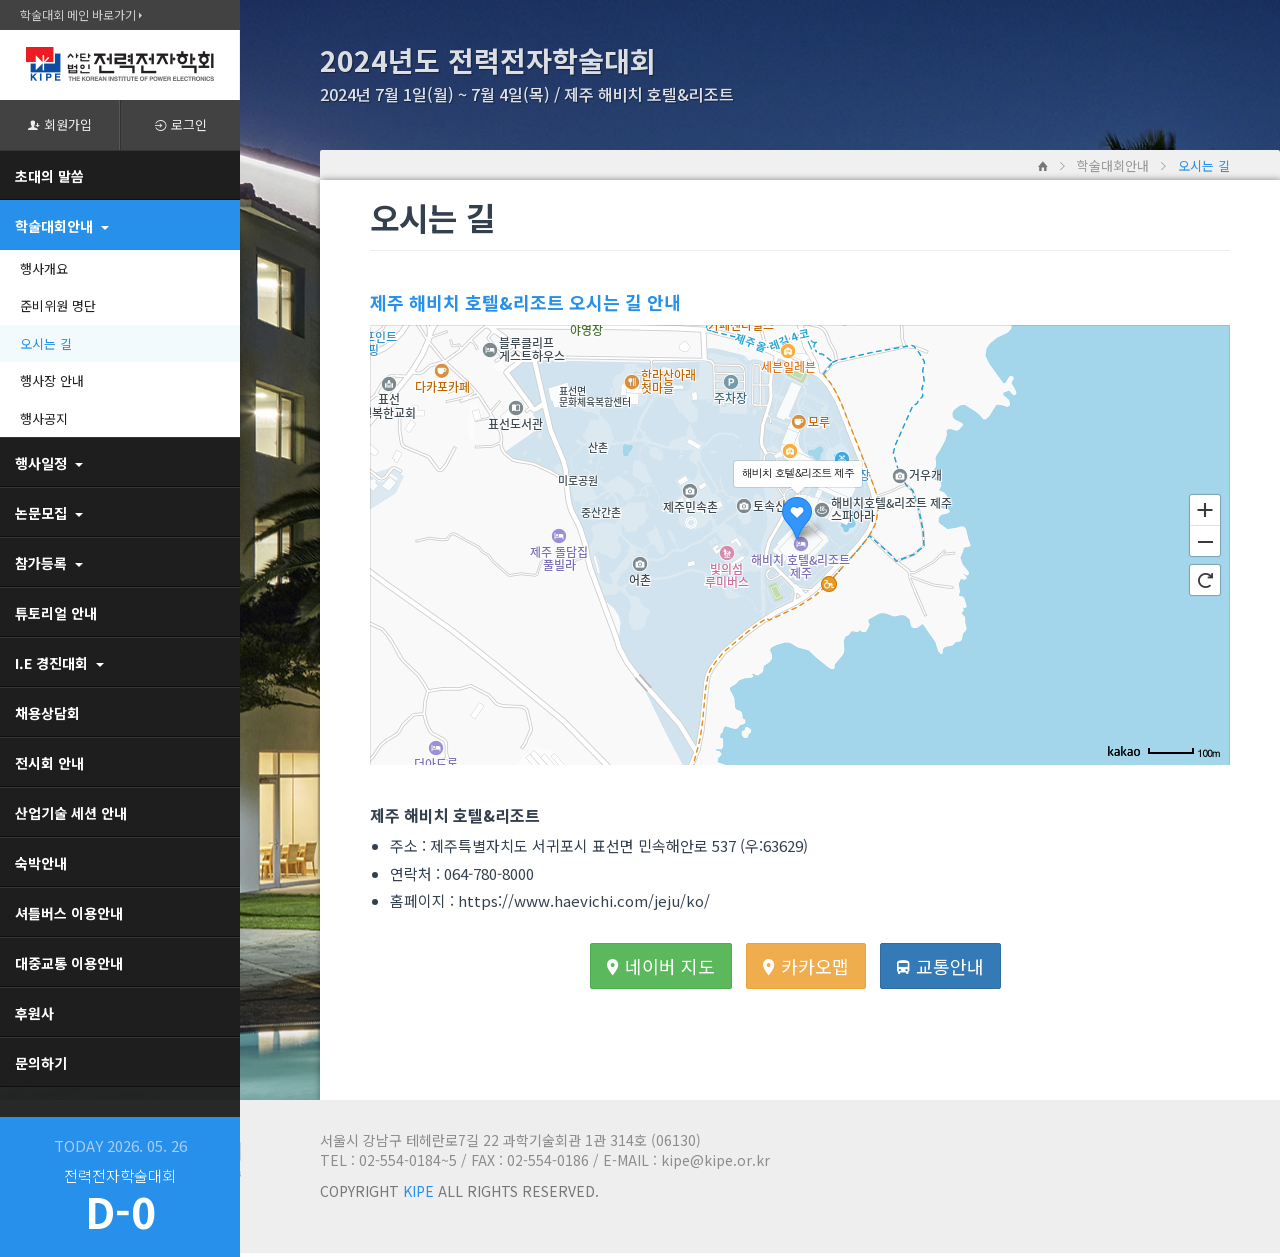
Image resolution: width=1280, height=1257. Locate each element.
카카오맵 (806, 966)
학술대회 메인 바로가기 (81, 14)
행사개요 (44, 268)
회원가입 (60, 124)
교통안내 (940, 966)
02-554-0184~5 (408, 1160)
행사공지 (44, 418)
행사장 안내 (52, 380)
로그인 (181, 124)
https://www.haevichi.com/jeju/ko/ (584, 900)
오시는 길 (46, 343)
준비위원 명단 (58, 305)
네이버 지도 (661, 966)
